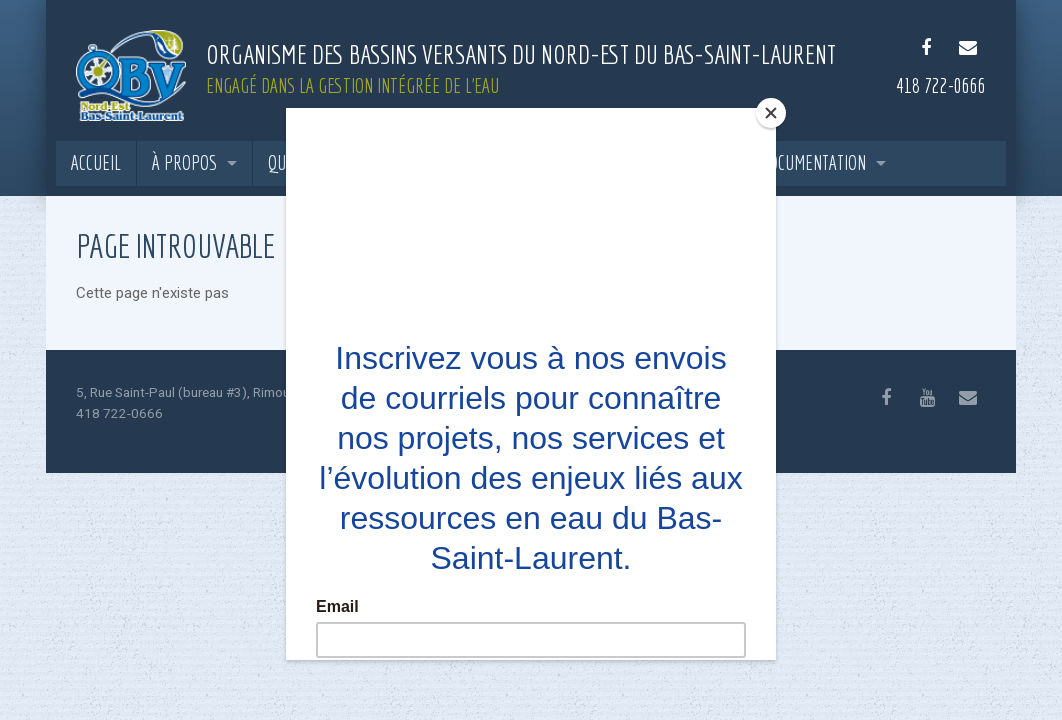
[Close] (771, 113)
